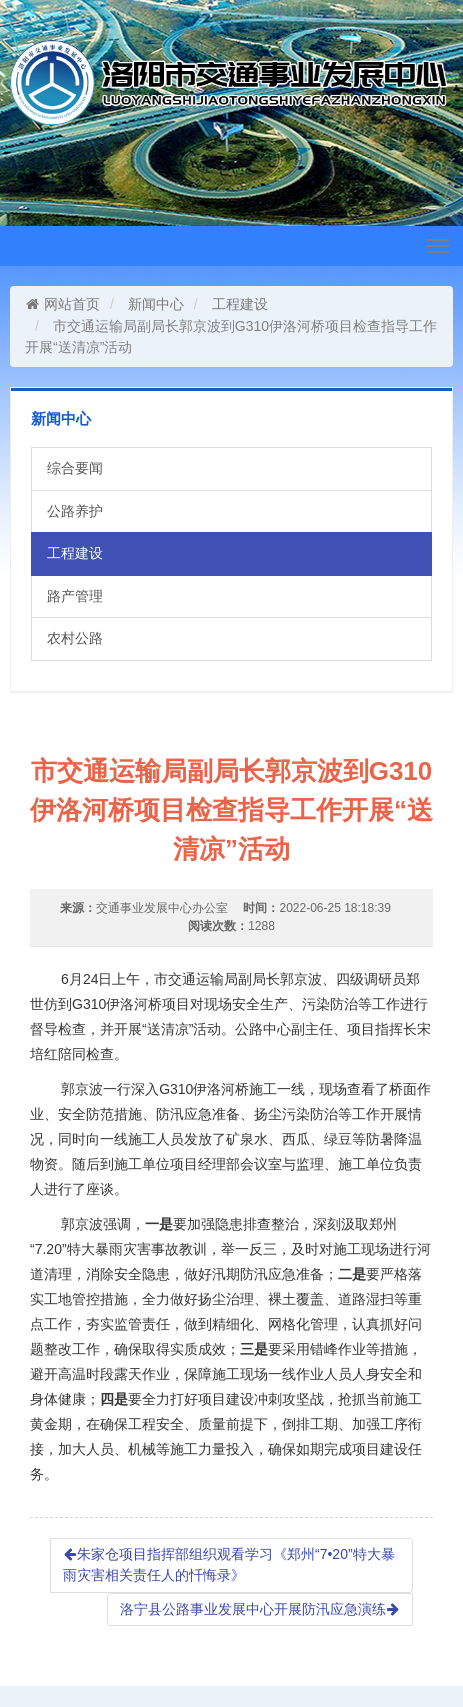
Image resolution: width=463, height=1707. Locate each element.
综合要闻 (75, 468)
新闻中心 (156, 304)
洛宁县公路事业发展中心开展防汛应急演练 (260, 1609)
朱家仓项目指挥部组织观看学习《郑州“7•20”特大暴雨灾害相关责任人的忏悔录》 (229, 1565)
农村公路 (75, 638)
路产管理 (75, 596)
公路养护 (75, 511)
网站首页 (62, 304)
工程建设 (240, 304)
